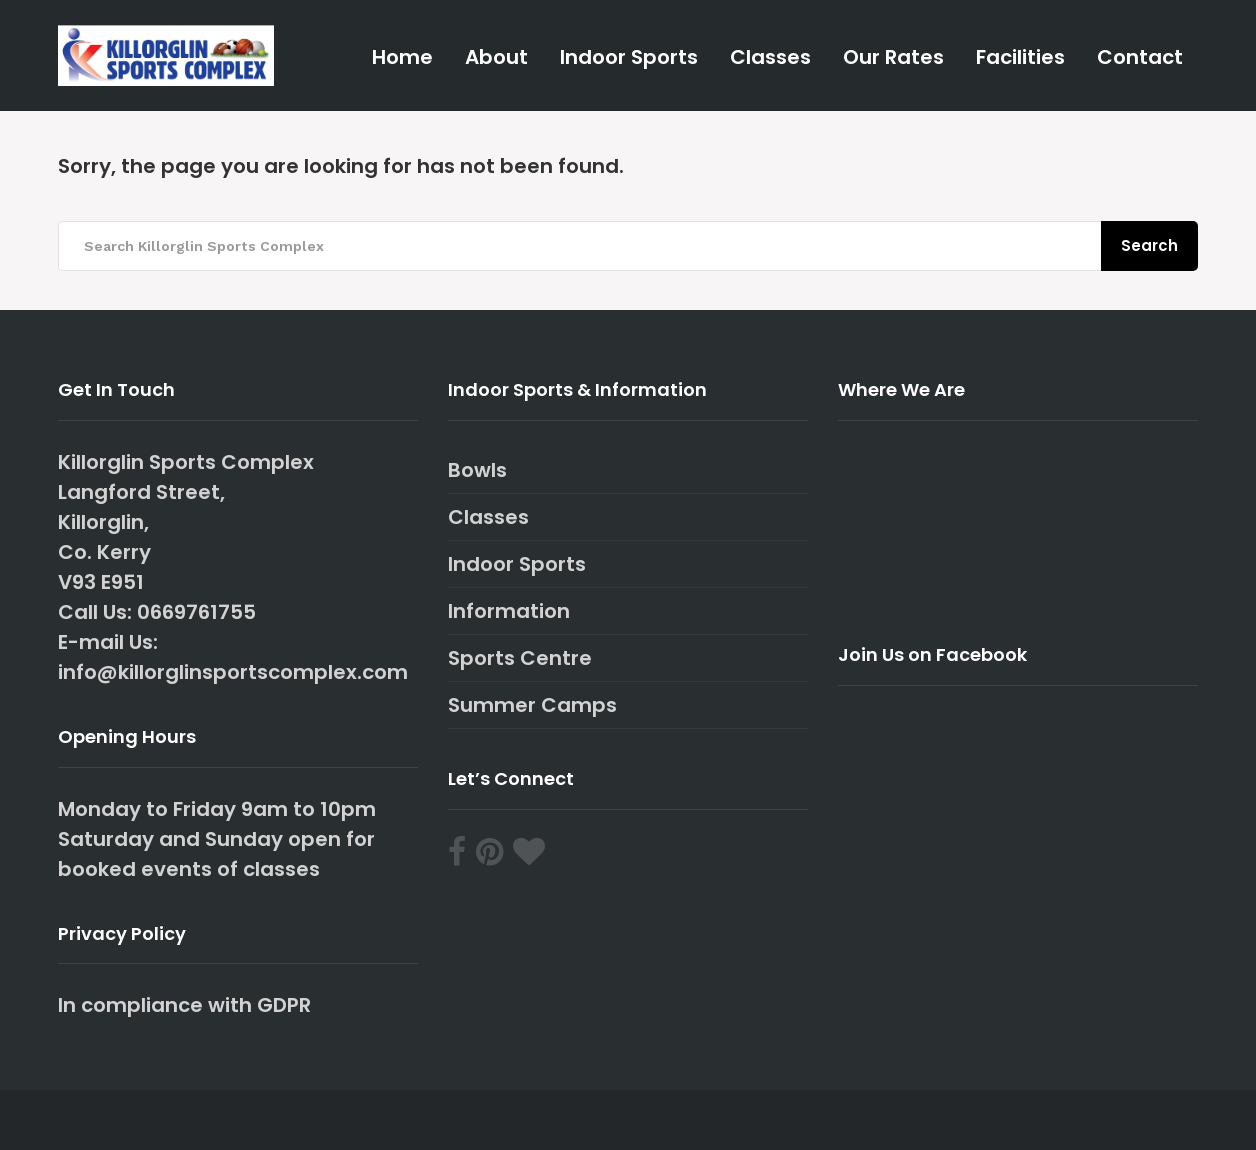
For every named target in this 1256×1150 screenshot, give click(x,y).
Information (509, 611)
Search (1149, 245)
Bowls (477, 470)
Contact (1140, 57)
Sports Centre (520, 658)
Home (402, 57)
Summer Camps (532, 705)
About (496, 57)
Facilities (1020, 57)
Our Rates (893, 57)
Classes (770, 57)
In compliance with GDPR (184, 1005)
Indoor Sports (629, 57)
